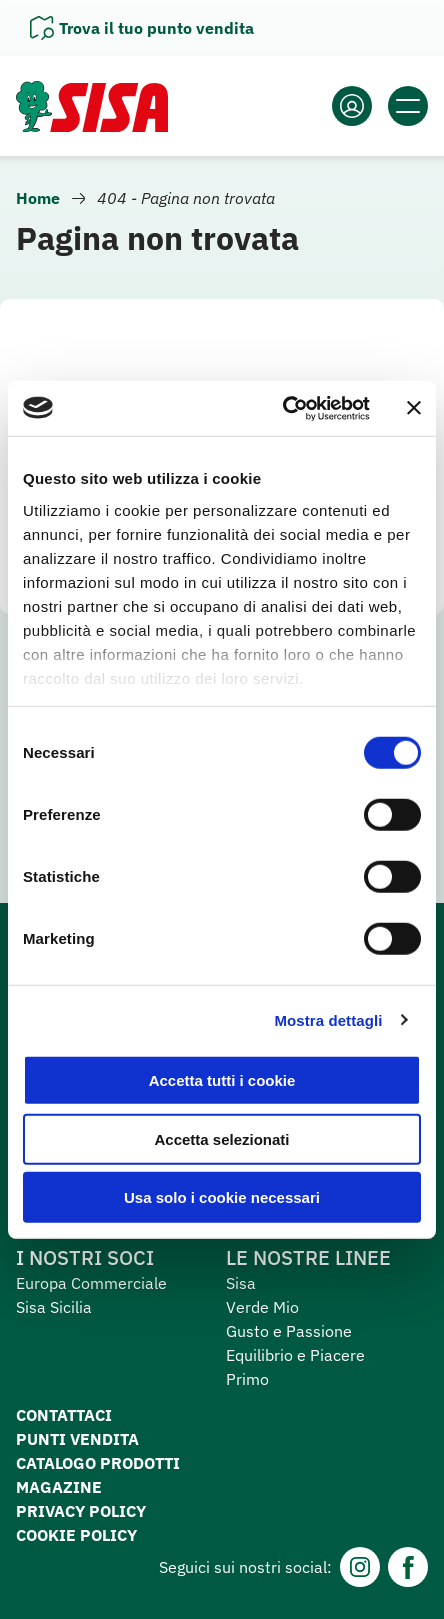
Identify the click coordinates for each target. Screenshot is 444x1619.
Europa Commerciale (91, 1283)
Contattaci (64, 1415)
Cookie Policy (76, 1535)
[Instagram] (360, 1567)
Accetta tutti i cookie (222, 1080)
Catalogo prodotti (98, 1463)
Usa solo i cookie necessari (222, 1197)
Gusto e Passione (289, 1331)
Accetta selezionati (221, 1138)
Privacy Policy (81, 1511)
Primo (247, 1379)
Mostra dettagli (328, 1019)
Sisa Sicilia (54, 1307)
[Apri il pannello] (142, 28)
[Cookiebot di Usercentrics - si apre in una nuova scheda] (283, 408)
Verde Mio (262, 1307)
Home (38, 198)
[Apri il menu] (408, 106)
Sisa (241, 1283)
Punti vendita (77, 1439)
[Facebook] (408, 1567)
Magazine (59, 1487)
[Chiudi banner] (414, 408)
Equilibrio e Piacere (295, 1355)
